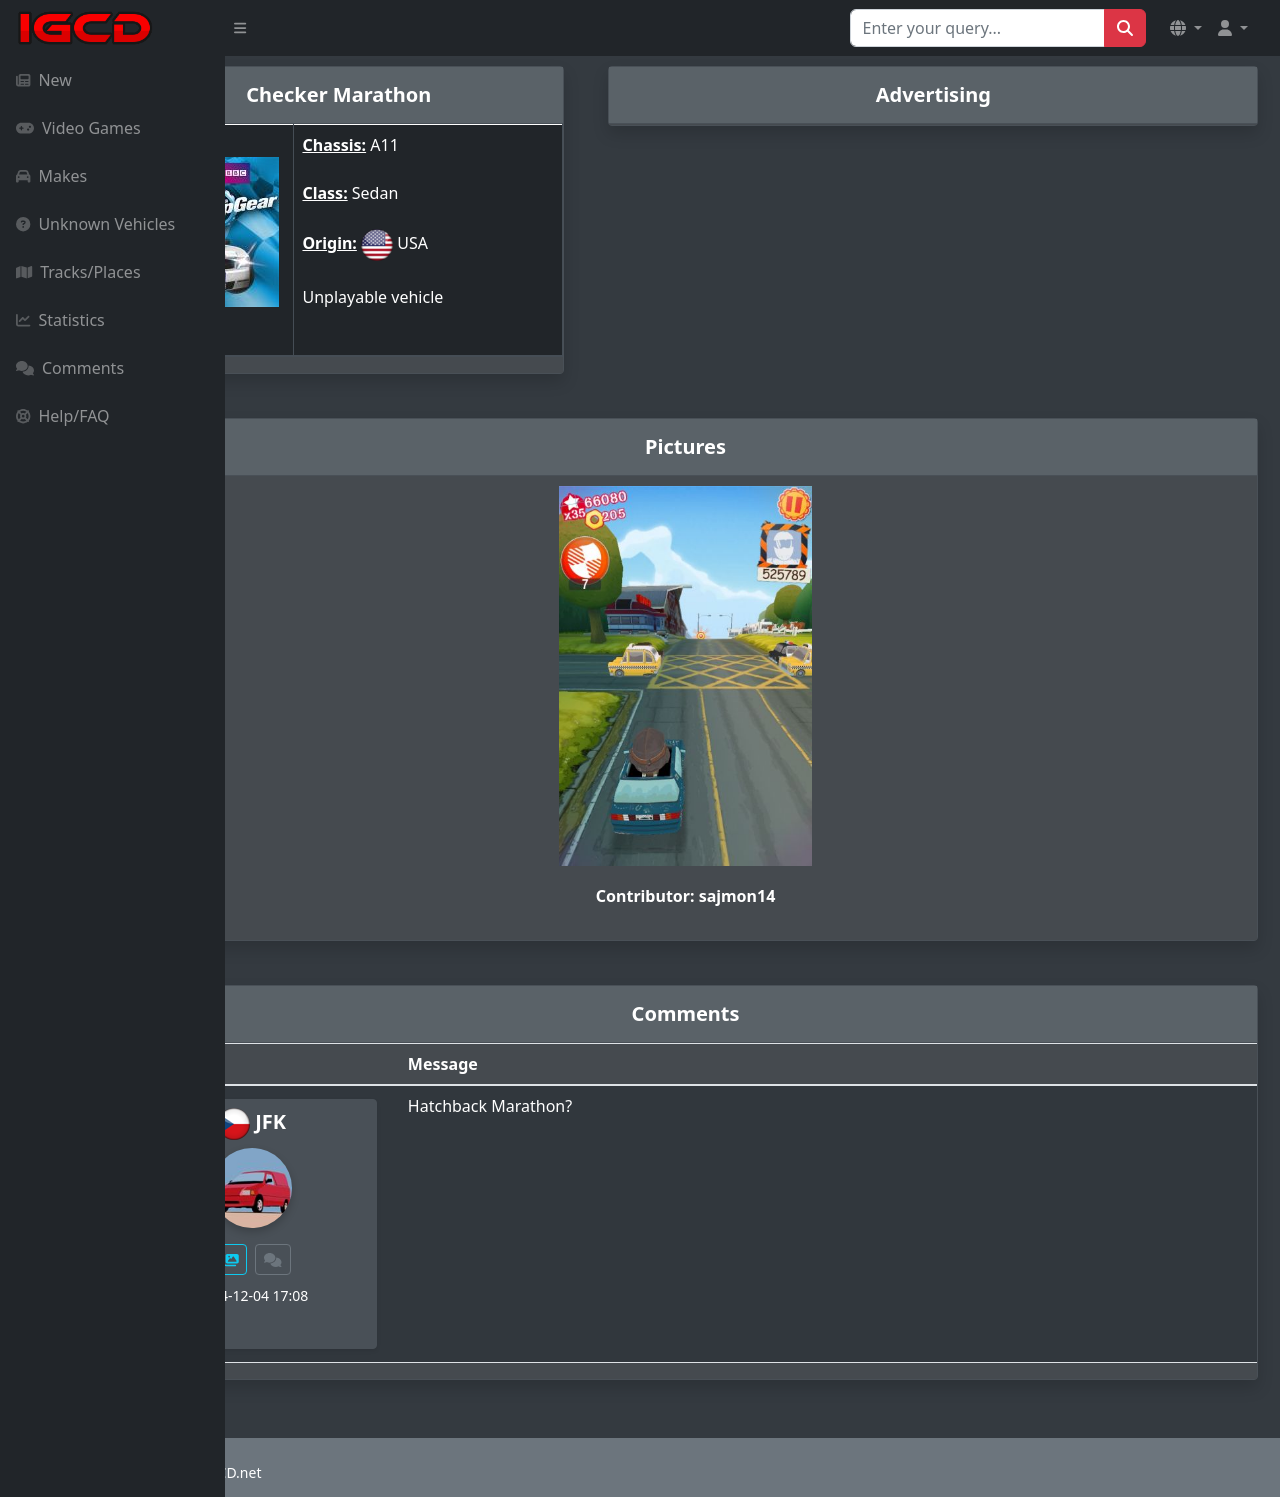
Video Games (78, 128)
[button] (1186, 28)
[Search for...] (977, 28)
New (44, 80)
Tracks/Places (78, 272)
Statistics (60, 320)
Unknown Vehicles (95, 224)
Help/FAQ (63, 416)
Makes (51, 176)
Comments (70, 368)
